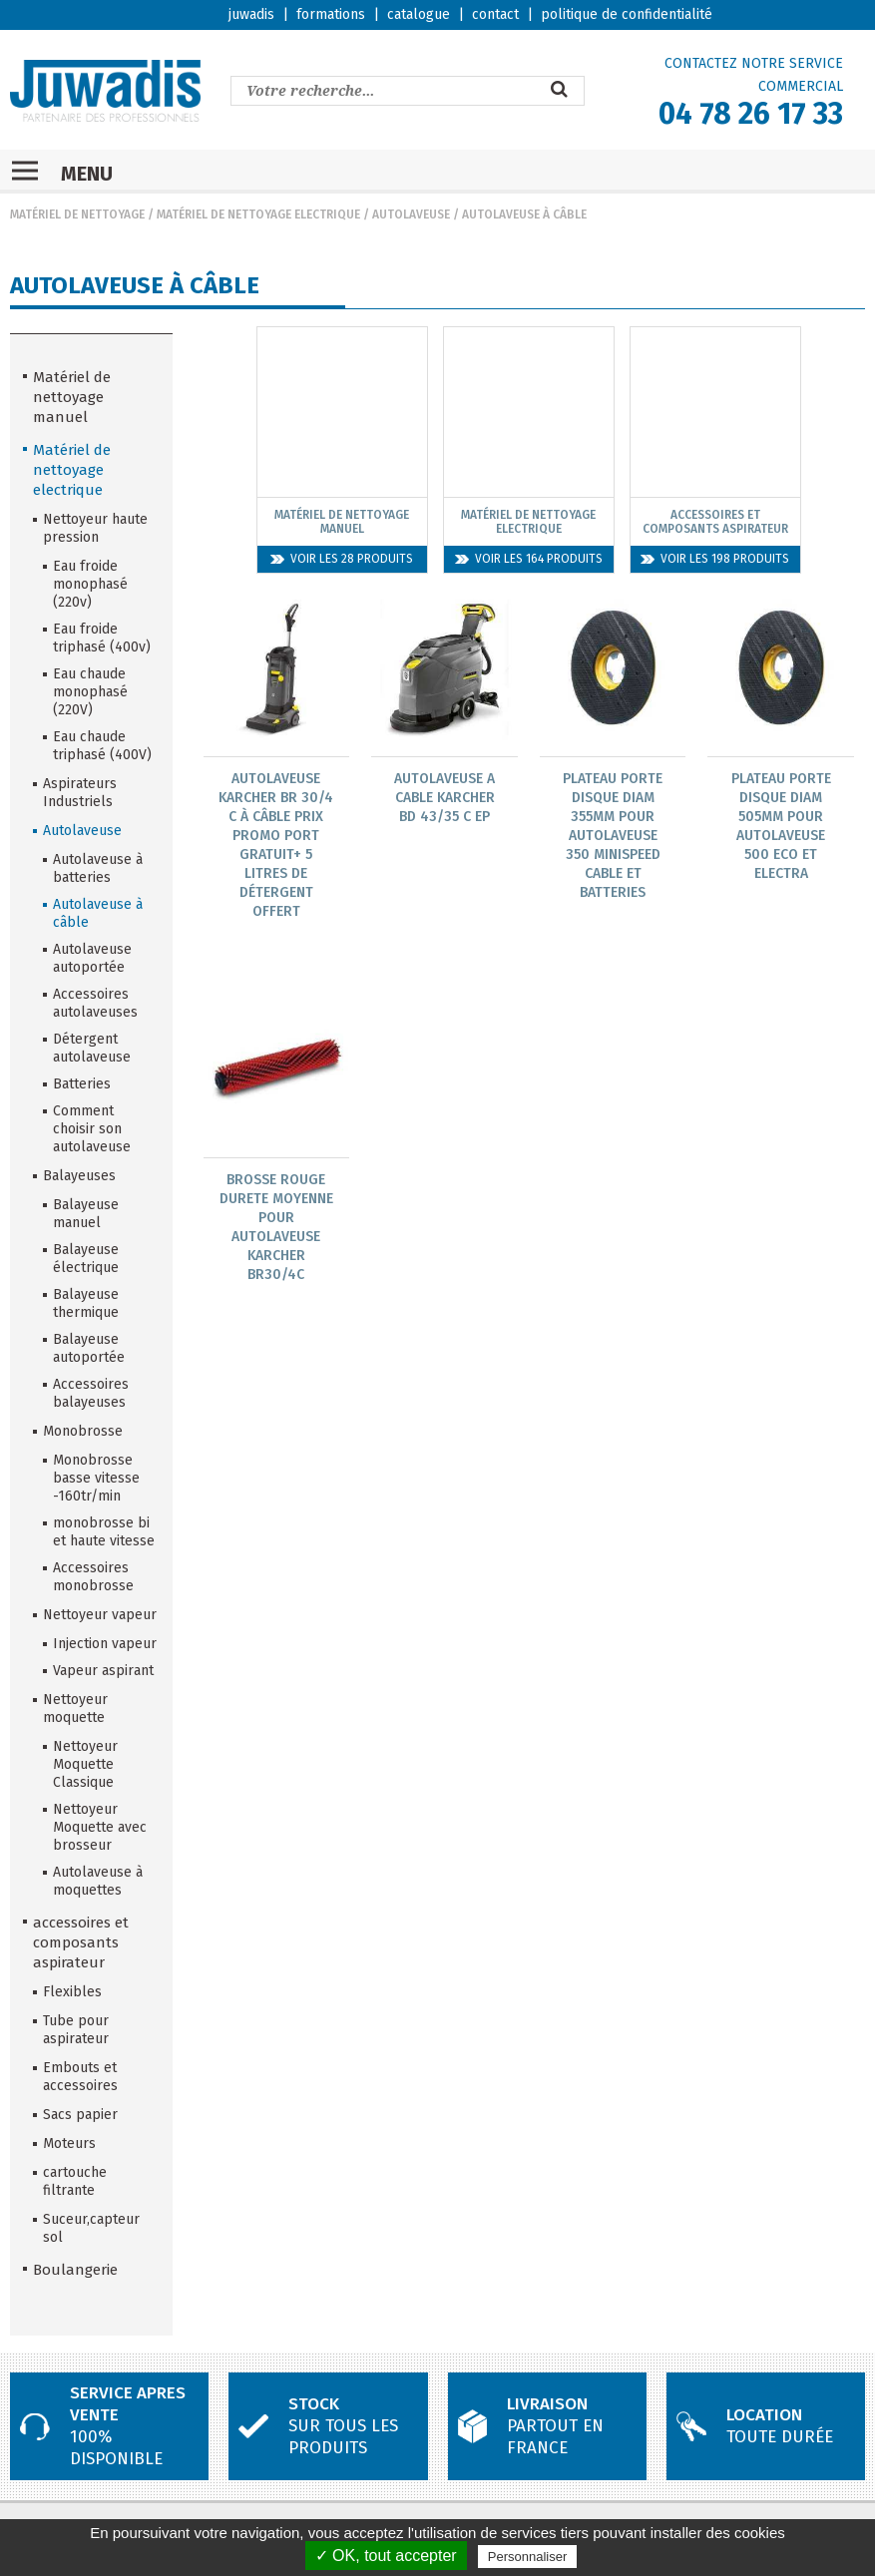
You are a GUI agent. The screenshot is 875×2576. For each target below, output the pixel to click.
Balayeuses (79, 1175)
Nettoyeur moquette (75, 1708)
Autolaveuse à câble (524, 214)
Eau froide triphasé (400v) (102, 638)
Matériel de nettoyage (77, 214)
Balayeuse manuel (86, 1213)
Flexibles (72, 1991)
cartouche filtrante (75, 2181)
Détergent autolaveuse (92, 1048)
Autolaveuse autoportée (92, 958)
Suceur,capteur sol (91, 2228)
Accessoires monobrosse (93, 1576)
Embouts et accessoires (80, 2076)
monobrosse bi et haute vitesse (104, 1531)
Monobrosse (83, 1431)
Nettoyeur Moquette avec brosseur (100, 1827)
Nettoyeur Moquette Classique (85, 1764)
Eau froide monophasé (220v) (90, 584)
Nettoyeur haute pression (95, 528)
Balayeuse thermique (86, 1303)
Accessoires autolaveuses (95, 1003)
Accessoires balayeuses (91, 1393)
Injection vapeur (105, 1643)
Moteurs (69, 2143)
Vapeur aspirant (103, 1670)
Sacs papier (80, 2114)
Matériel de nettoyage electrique (258, 214)
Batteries (82, 1083)
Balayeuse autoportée (89, 1348)
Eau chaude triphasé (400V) (102, 745)
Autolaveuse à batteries (98, 868)
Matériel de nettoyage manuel (72, 397)
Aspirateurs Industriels (80, 792)
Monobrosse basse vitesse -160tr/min (96, 1478)
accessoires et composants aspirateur (81, 1942)
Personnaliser (528, 2556)
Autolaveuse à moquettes (98, 1881)
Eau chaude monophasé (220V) (90, 691)
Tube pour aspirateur (76, 2029)
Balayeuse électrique (86, 1258)
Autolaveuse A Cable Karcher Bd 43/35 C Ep (444, 797)
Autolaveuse (411, 214)
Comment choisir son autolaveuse (92, 1128)
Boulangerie (75, 2270)
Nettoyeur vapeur (100, 1614)
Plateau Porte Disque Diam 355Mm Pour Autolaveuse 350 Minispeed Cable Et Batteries (612, 835)
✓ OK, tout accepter (386, 2555)
